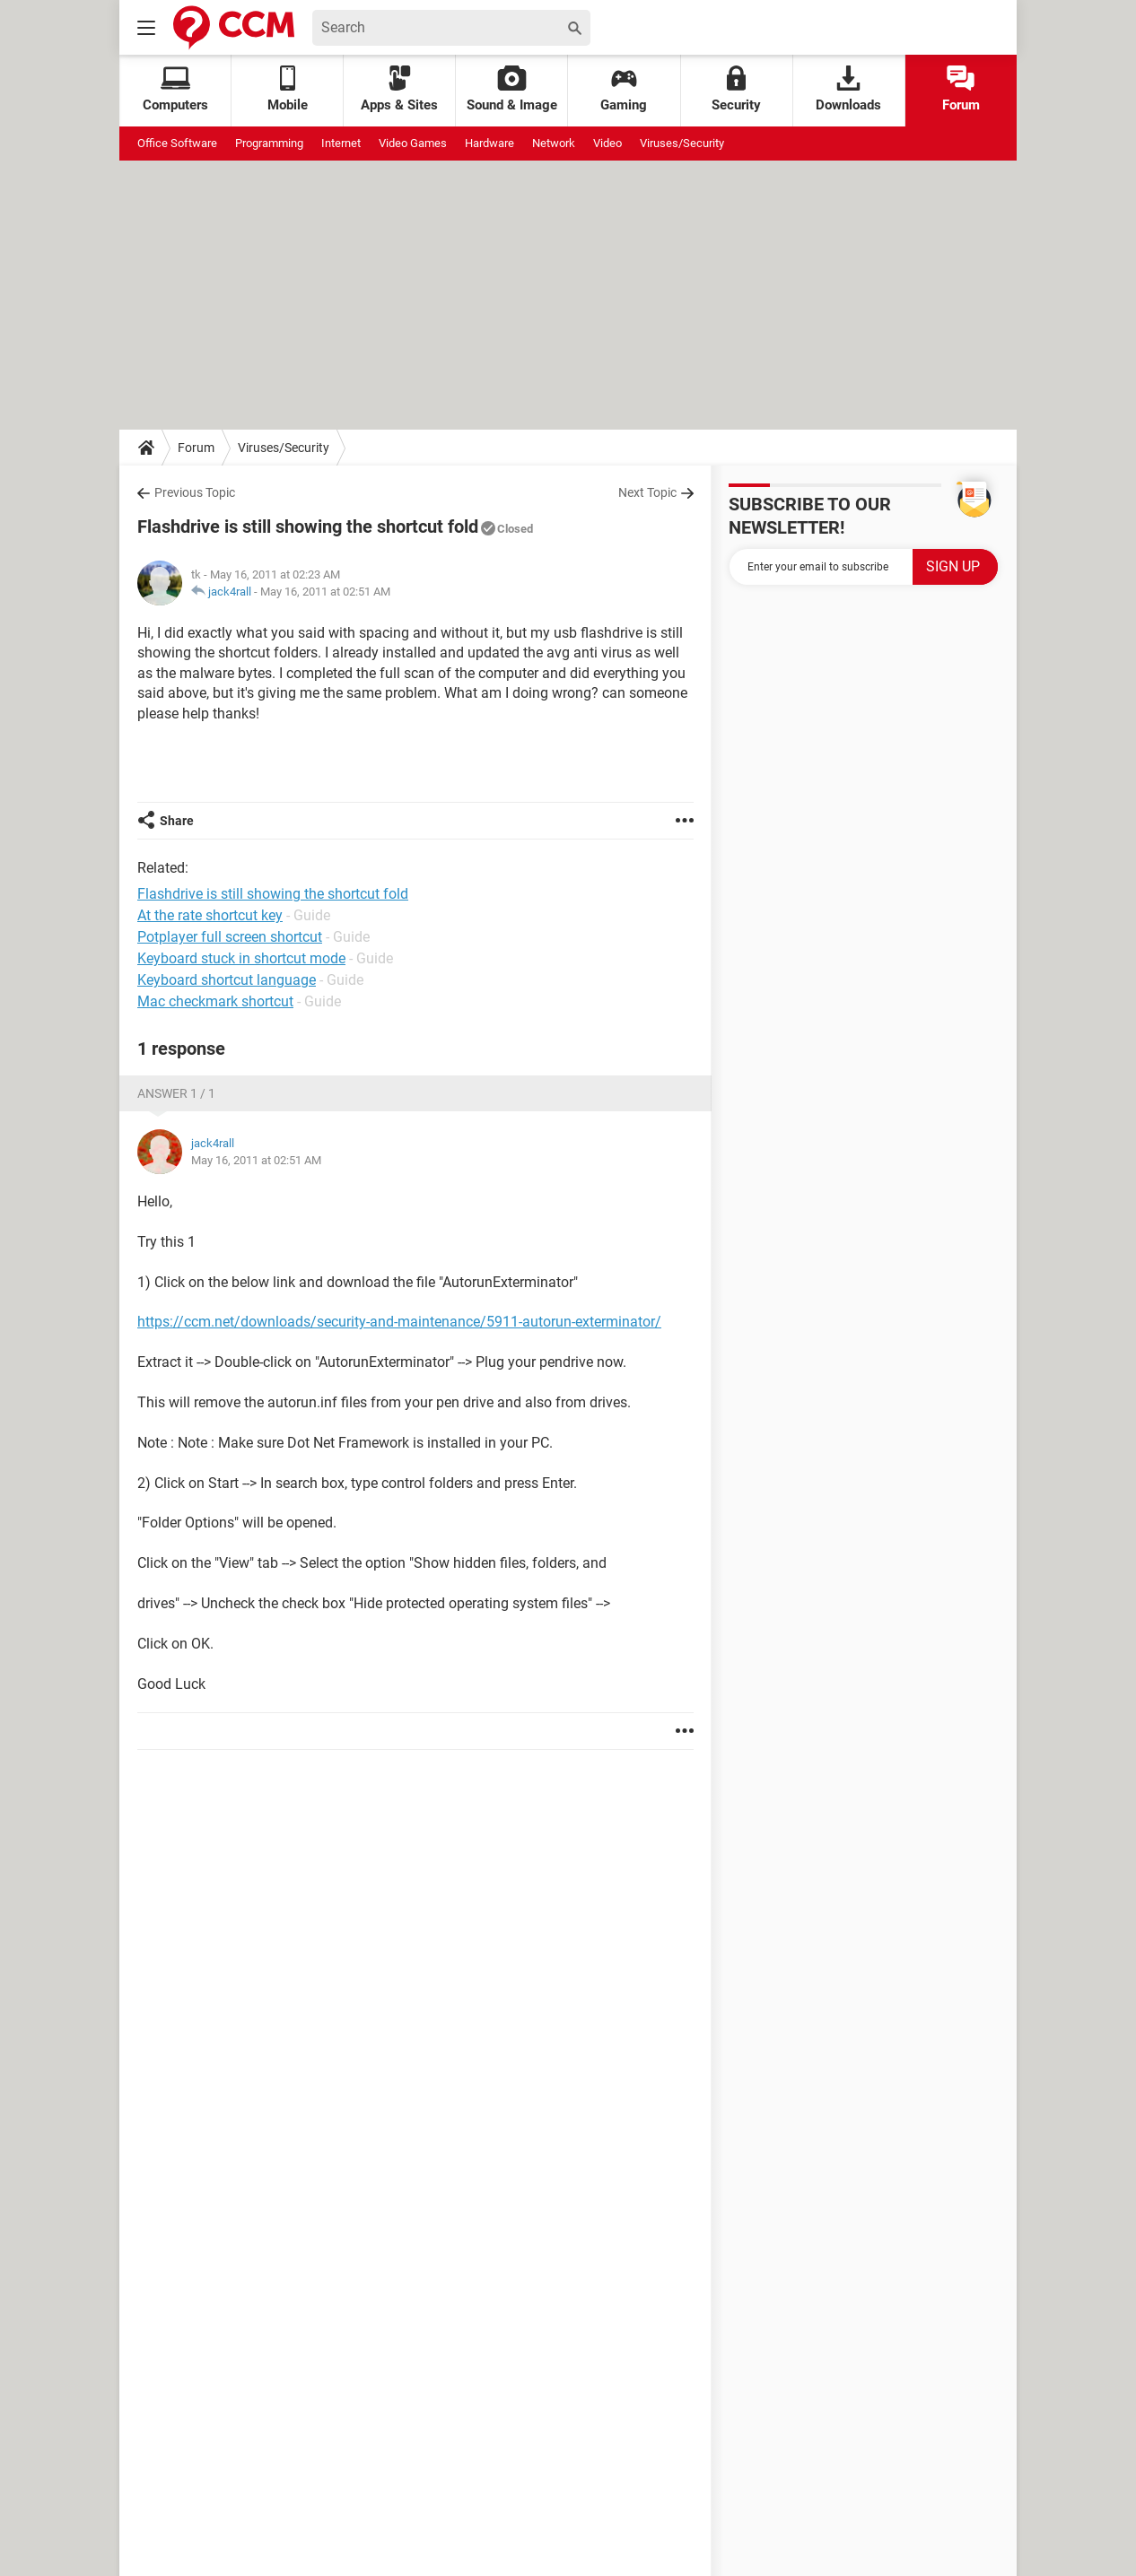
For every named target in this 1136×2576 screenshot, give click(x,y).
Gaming (623, 89)
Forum (961, 89)
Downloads (848, 89)
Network (553, 143)
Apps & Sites (399, 89)
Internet (341, 143)
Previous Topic (194, 492)
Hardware (489, 143)
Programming (269, 143)
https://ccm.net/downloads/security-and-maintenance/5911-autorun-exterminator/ (399, 1321)
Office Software (177, 143)
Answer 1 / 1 (176, 1093)
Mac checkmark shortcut (215, 1001)
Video (607, 143)
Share (177, 821)
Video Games (413, 143)
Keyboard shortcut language (226, 979)
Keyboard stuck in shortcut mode (241, 958)
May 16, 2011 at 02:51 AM (325, 591)
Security (736, 89)
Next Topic (647, 492)
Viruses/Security (682, 143)
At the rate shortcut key (210, 915)
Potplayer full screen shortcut (229, 936)
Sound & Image (512, 89)
